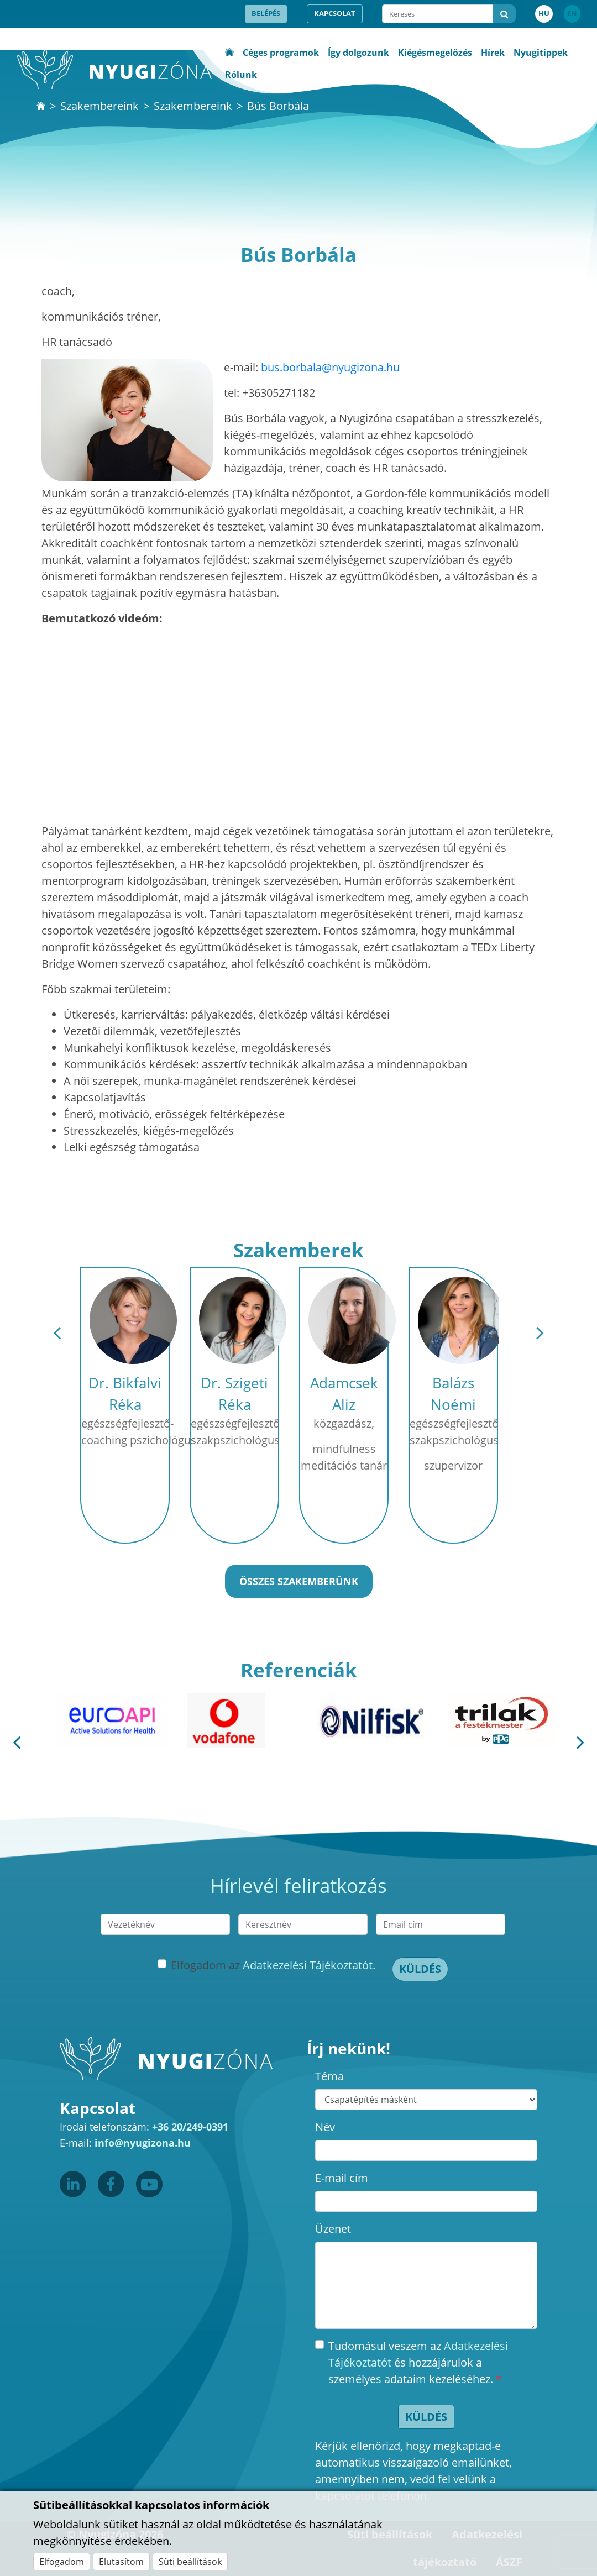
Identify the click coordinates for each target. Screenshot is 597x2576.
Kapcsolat (334, 13)
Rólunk (241, 75)
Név (325, 2126)
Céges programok (281, 52)
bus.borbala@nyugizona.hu (330, 367)
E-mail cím (341, 2177)
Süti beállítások (190, 2562)
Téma (329, 2076)
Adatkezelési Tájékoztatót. (309, 1965)
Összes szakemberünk (298, 1581)
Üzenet (333, 2228)
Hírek (493, 52)
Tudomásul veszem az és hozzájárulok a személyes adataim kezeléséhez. (418, 2362)
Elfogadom (61, 2562)
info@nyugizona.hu (143, 2142)
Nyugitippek (541, 52)
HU (543, 13)
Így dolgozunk (358, 52)
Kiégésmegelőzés (435, 52)
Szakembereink (99, 105)
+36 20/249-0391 (190, 2126)
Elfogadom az (273, 1965)
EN (572, 13)
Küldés (420, 1968)
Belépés (266, 13)
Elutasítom (121, 2562)
